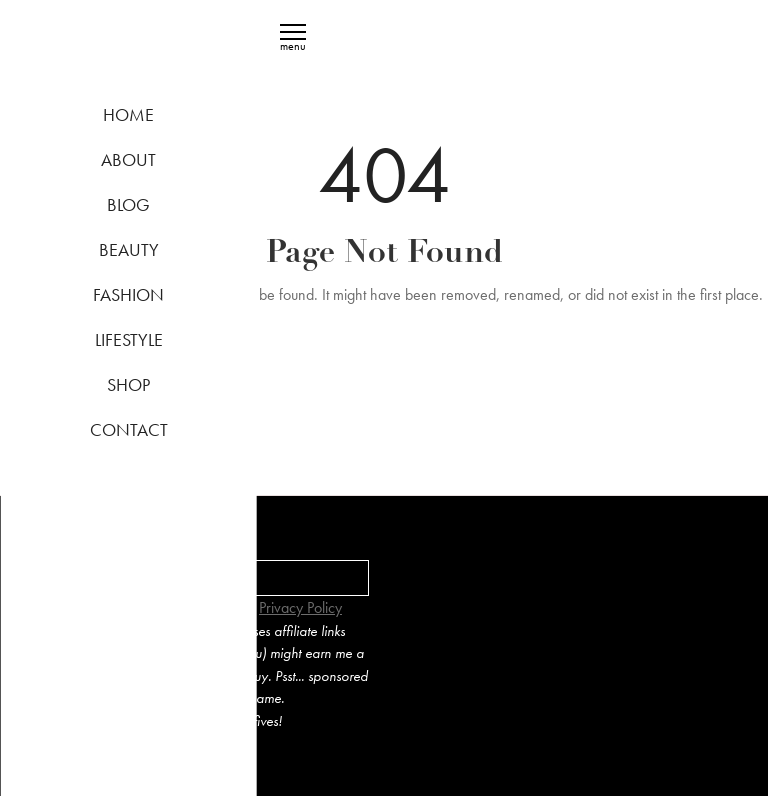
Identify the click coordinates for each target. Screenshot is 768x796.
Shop (128, 384)
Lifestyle (129, 339)
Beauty (129, 249)
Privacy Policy (300, 607)
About (128, 159)
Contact (129, 429)
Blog (128, 204)
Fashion (128, 294)
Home (128, 114)
